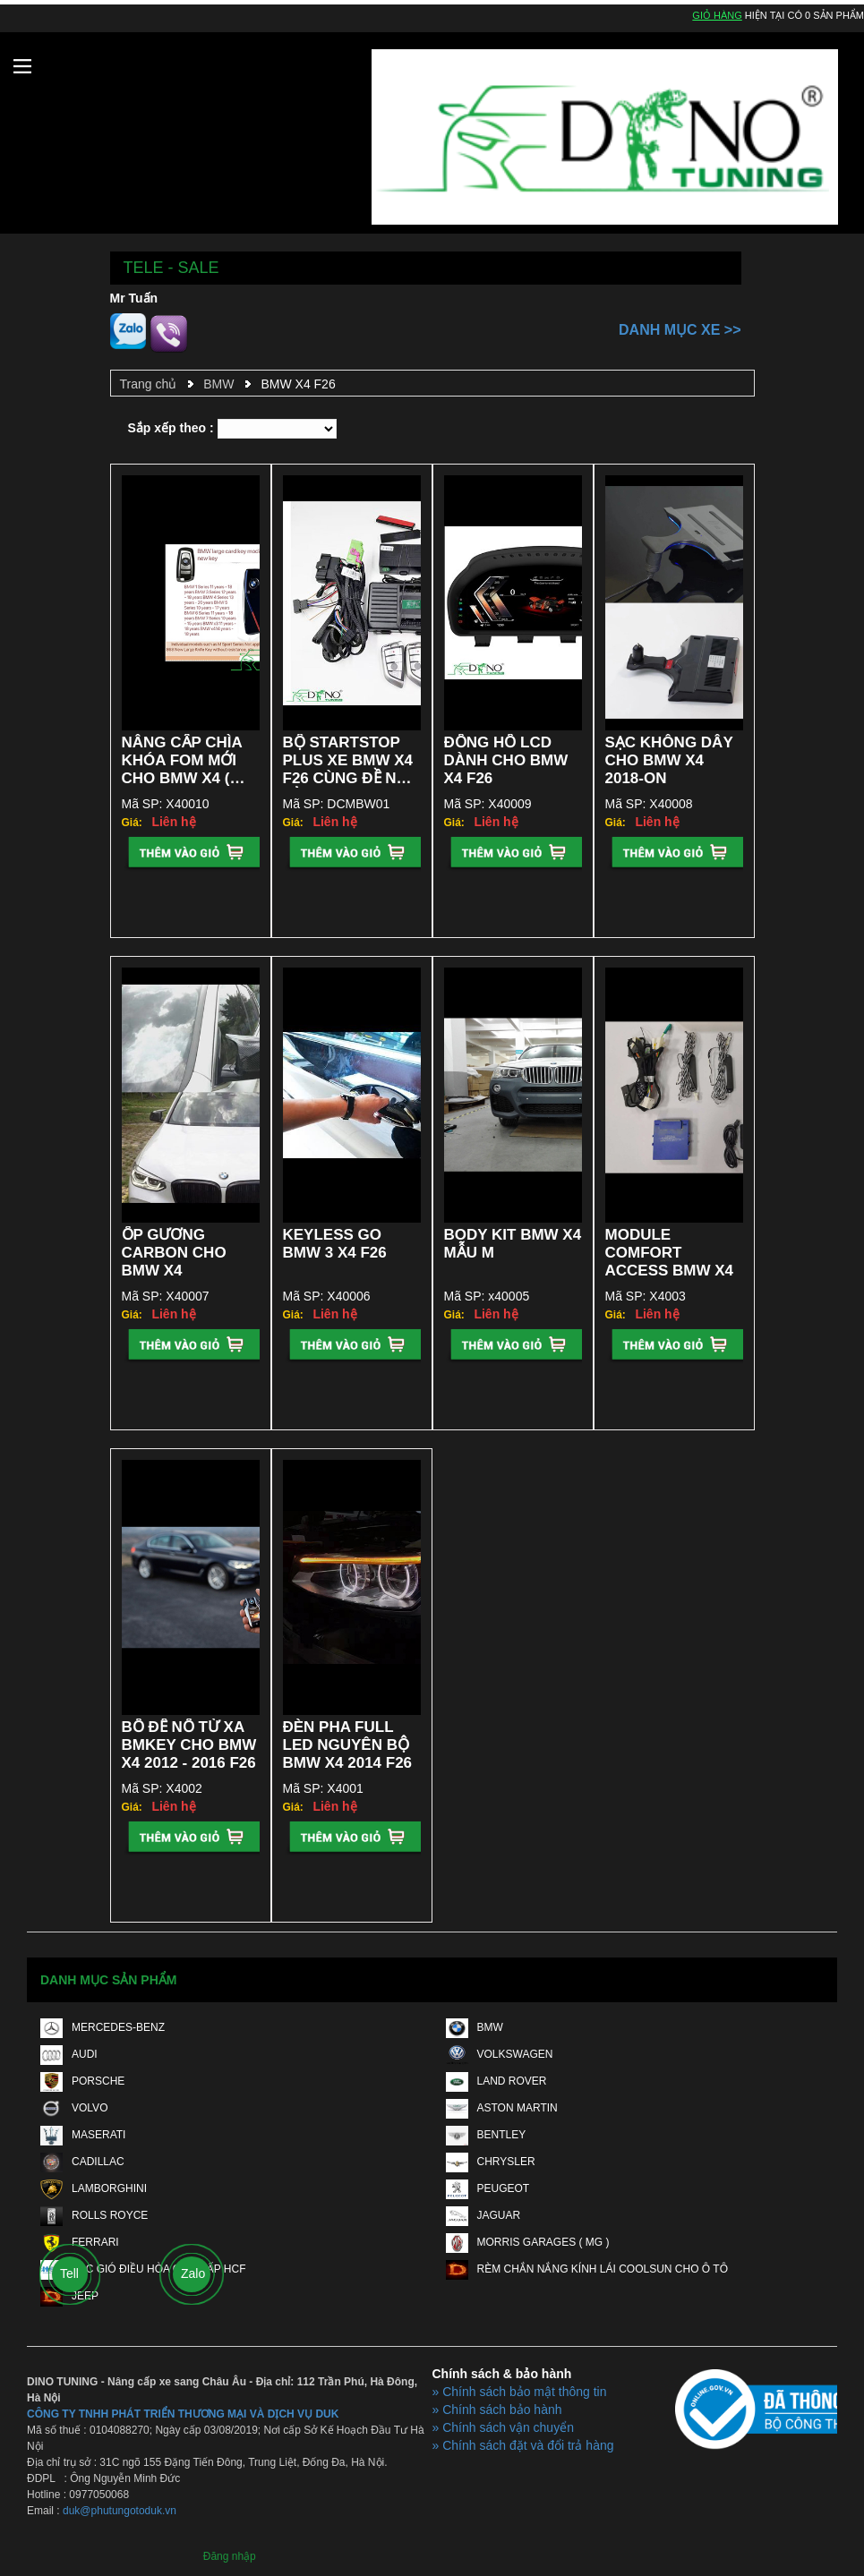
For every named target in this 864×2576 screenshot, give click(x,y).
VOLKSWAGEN (499, 2054)
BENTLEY (486, 2134)
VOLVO (73, 2108)
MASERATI (82, 2134)
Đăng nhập (229, 2556)
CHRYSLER (490, 2161)
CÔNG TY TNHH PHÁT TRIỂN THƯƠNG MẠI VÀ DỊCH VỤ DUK (182, 2414)
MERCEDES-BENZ (102, 2027)
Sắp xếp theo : (171, 428)
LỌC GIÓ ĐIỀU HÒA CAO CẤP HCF (142, 2269)
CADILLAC (82, 2161)
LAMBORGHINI (93, 2188)
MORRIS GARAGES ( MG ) (528, 2242)
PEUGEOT (488, 2188)
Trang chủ (148, 384)
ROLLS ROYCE (94, 2215)
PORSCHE (82, 2081)
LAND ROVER (496, 2081)
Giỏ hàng (716, 15)
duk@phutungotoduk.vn (119, 2510)
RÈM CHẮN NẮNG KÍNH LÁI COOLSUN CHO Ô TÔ (587, 2269)
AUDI (69, 2054)
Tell (69, 2273)
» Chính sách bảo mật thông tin (519, 2391)
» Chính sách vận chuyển (503, 2427)
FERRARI (79, 2242)
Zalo (193, 2273)
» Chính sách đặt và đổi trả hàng (523, 2445)
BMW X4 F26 (298, 384)
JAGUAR (483, 2215)
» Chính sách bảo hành (497, 2409)
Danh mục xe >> (679, 329)
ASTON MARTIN (502, 2108)
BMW (218, 384)
